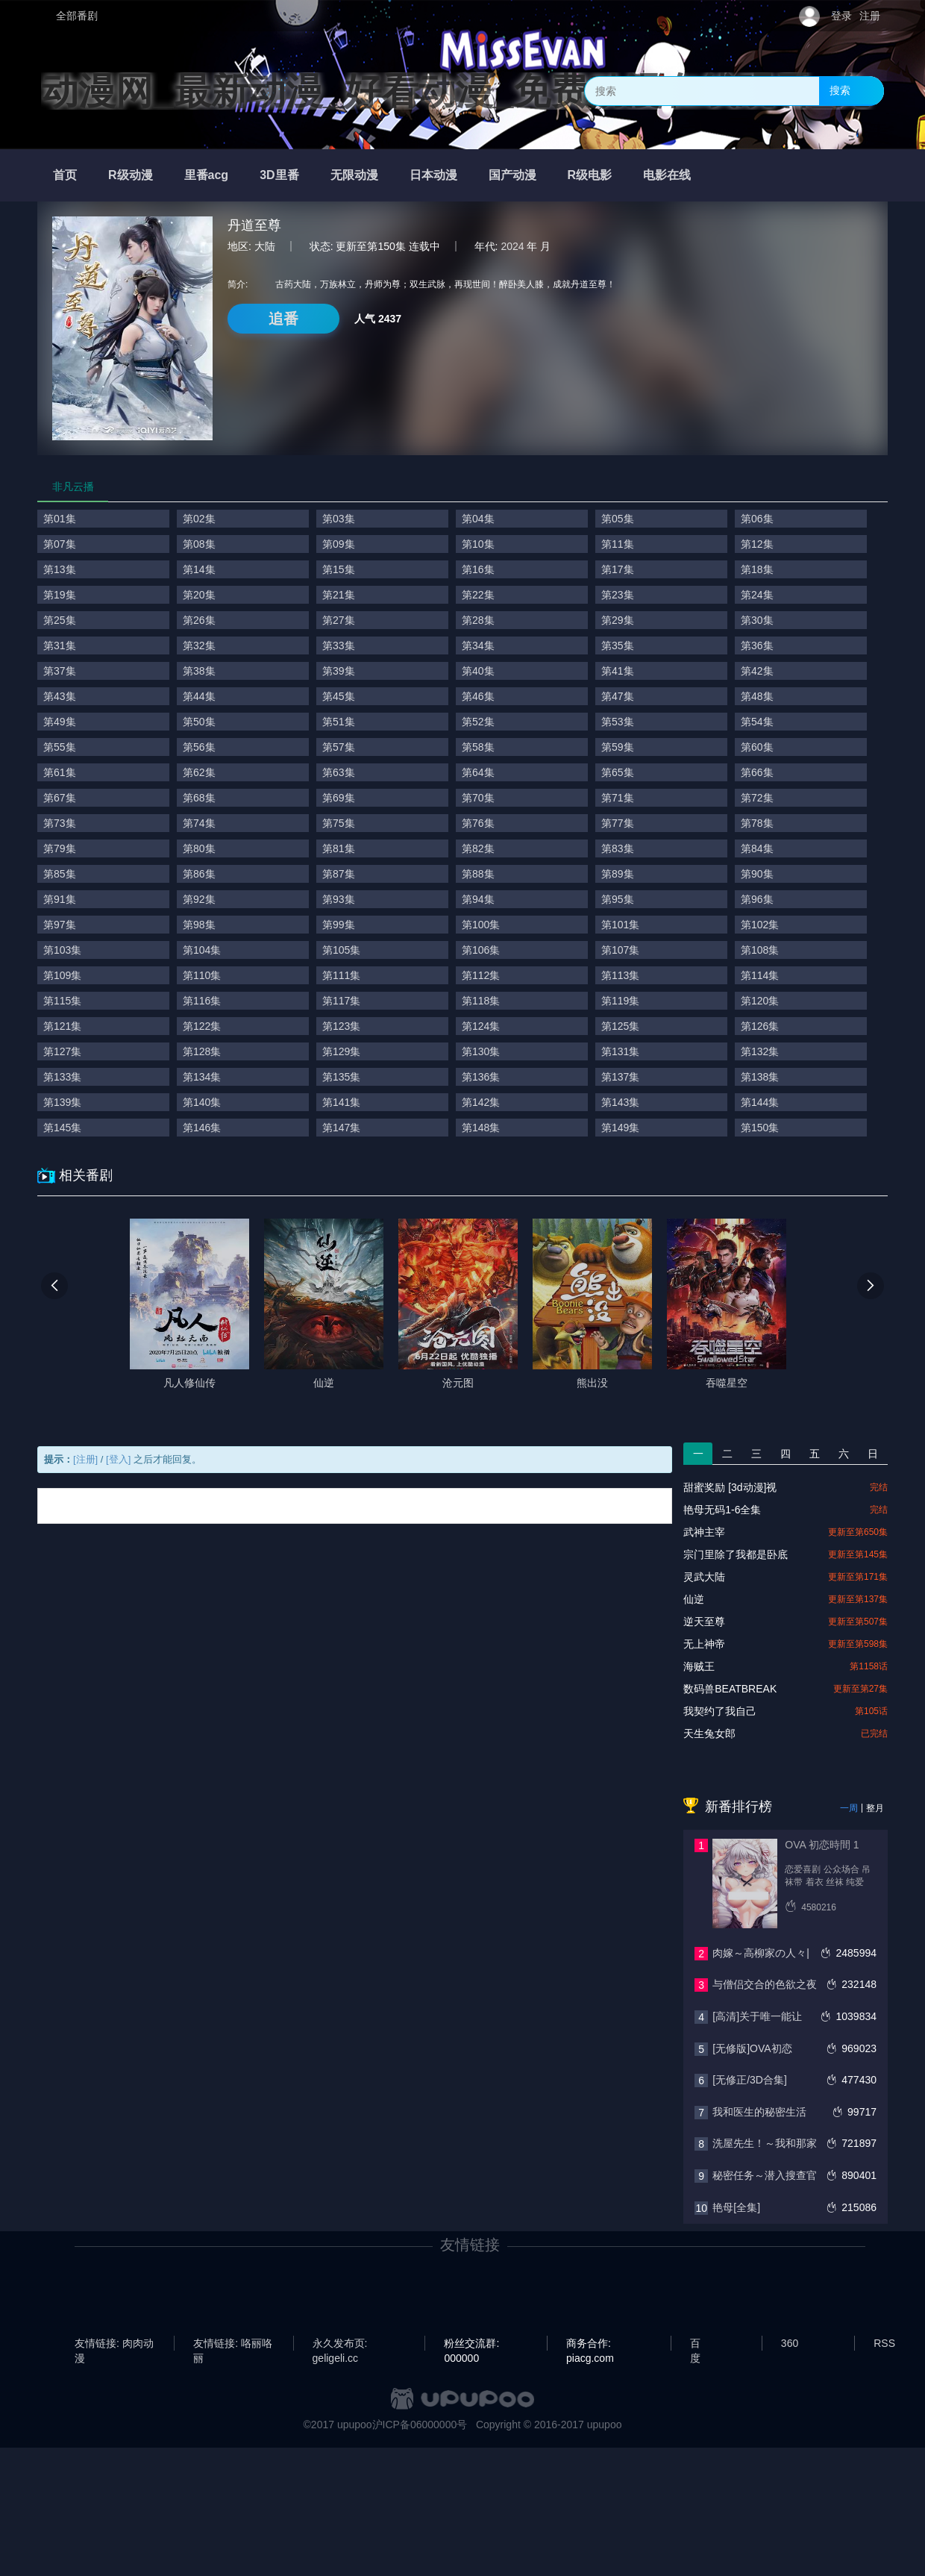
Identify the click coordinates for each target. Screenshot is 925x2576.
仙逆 (693, 1599)
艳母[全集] (736, 2207)
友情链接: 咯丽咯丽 (232, 2344)
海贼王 (699, 1666)
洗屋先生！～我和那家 (764, 2143)
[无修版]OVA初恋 (751, 2048)
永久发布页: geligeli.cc (340, 2344)
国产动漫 (512, 175)
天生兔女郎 (709, 1733)
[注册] (85, 1459)
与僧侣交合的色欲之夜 (764, 1984)
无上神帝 (704, 1644)
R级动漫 (130, 175)
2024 (512, 246)
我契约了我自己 (719, 1711)
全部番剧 (77, 16)
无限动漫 (354, 175)
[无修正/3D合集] (749, 2080)
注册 (869, 16)
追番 (283, 318)
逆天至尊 (704, 1622)
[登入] (118, 1459)
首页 (65, 175)
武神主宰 (704, 1532)
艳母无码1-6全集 (722, 1510)
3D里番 (279, 175)
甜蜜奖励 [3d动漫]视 (730, 1487)
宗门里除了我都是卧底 (735, 1554)
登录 (841, 16)
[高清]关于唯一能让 (757, 2016)
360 (789, 2343)
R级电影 (590, 175)
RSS (884, 2343)
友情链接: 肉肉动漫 (114, 2344)
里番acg (206, 175)
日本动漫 (433, 175)
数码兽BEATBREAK (730, 1689)
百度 (695, 2344)
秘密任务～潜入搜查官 (764, 2175)
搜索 (840, 90)
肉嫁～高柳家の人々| (760, 1953)
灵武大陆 (704, 1577)
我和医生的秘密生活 (759, 2112)
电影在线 (667, 175)
